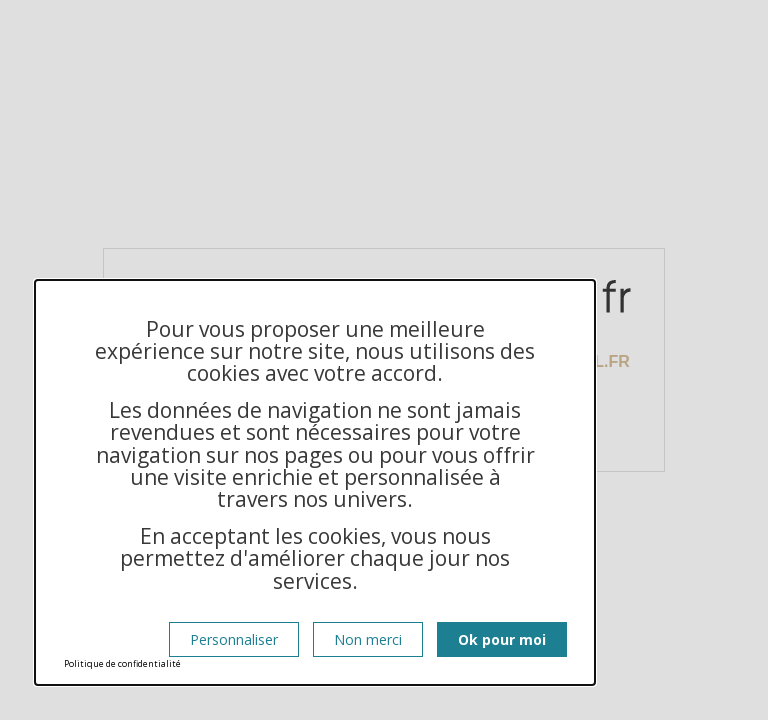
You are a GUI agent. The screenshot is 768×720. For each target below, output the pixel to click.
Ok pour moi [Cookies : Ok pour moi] (502, 639)
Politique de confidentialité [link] (122, 663)
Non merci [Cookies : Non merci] (368, 639)
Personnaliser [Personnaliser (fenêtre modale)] (234, 639)
